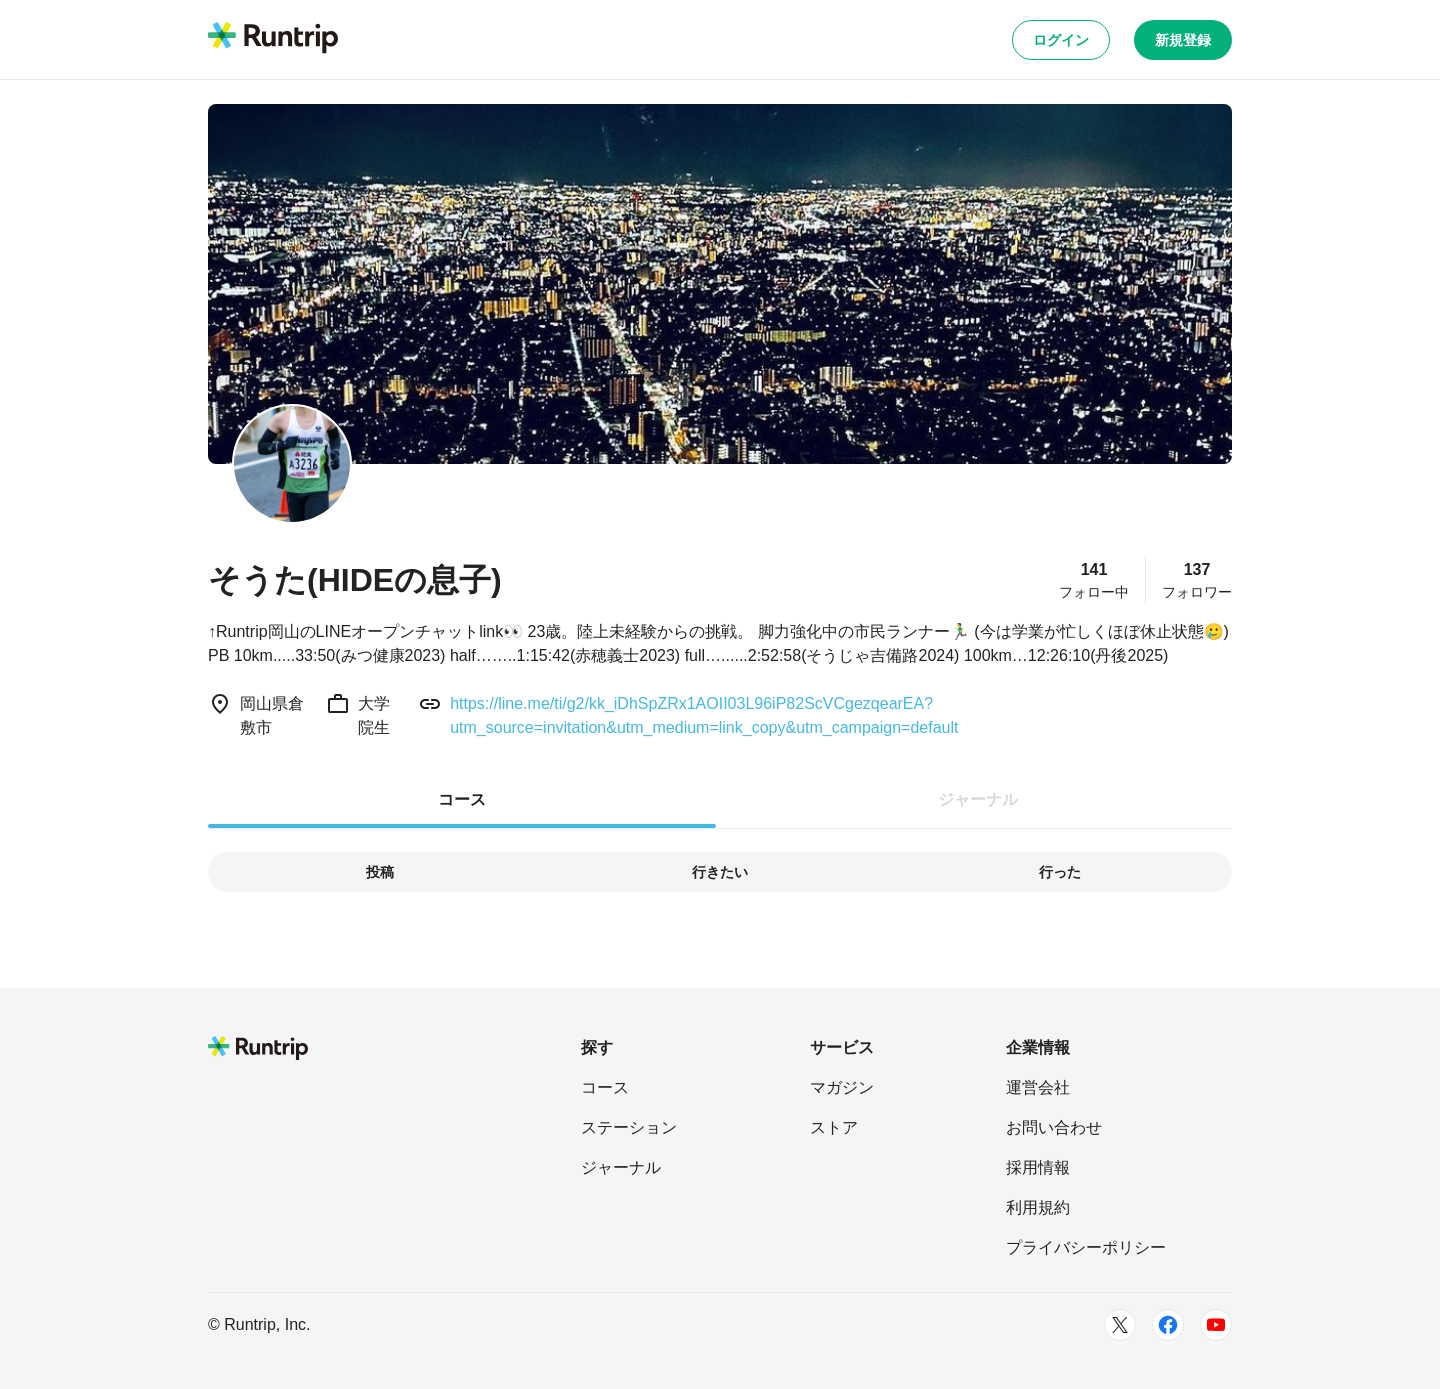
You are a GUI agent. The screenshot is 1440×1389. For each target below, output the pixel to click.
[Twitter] (1120, 1325)
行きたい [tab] (720, 872)
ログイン (1061, 40)
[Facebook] (1168, 1325)
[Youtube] (1216, 1325)
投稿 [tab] (380, 872)
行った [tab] (1060, 872)
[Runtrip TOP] (273, 39)
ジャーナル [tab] (978, 799)
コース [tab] (462, 799)
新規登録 (1183, 40)
